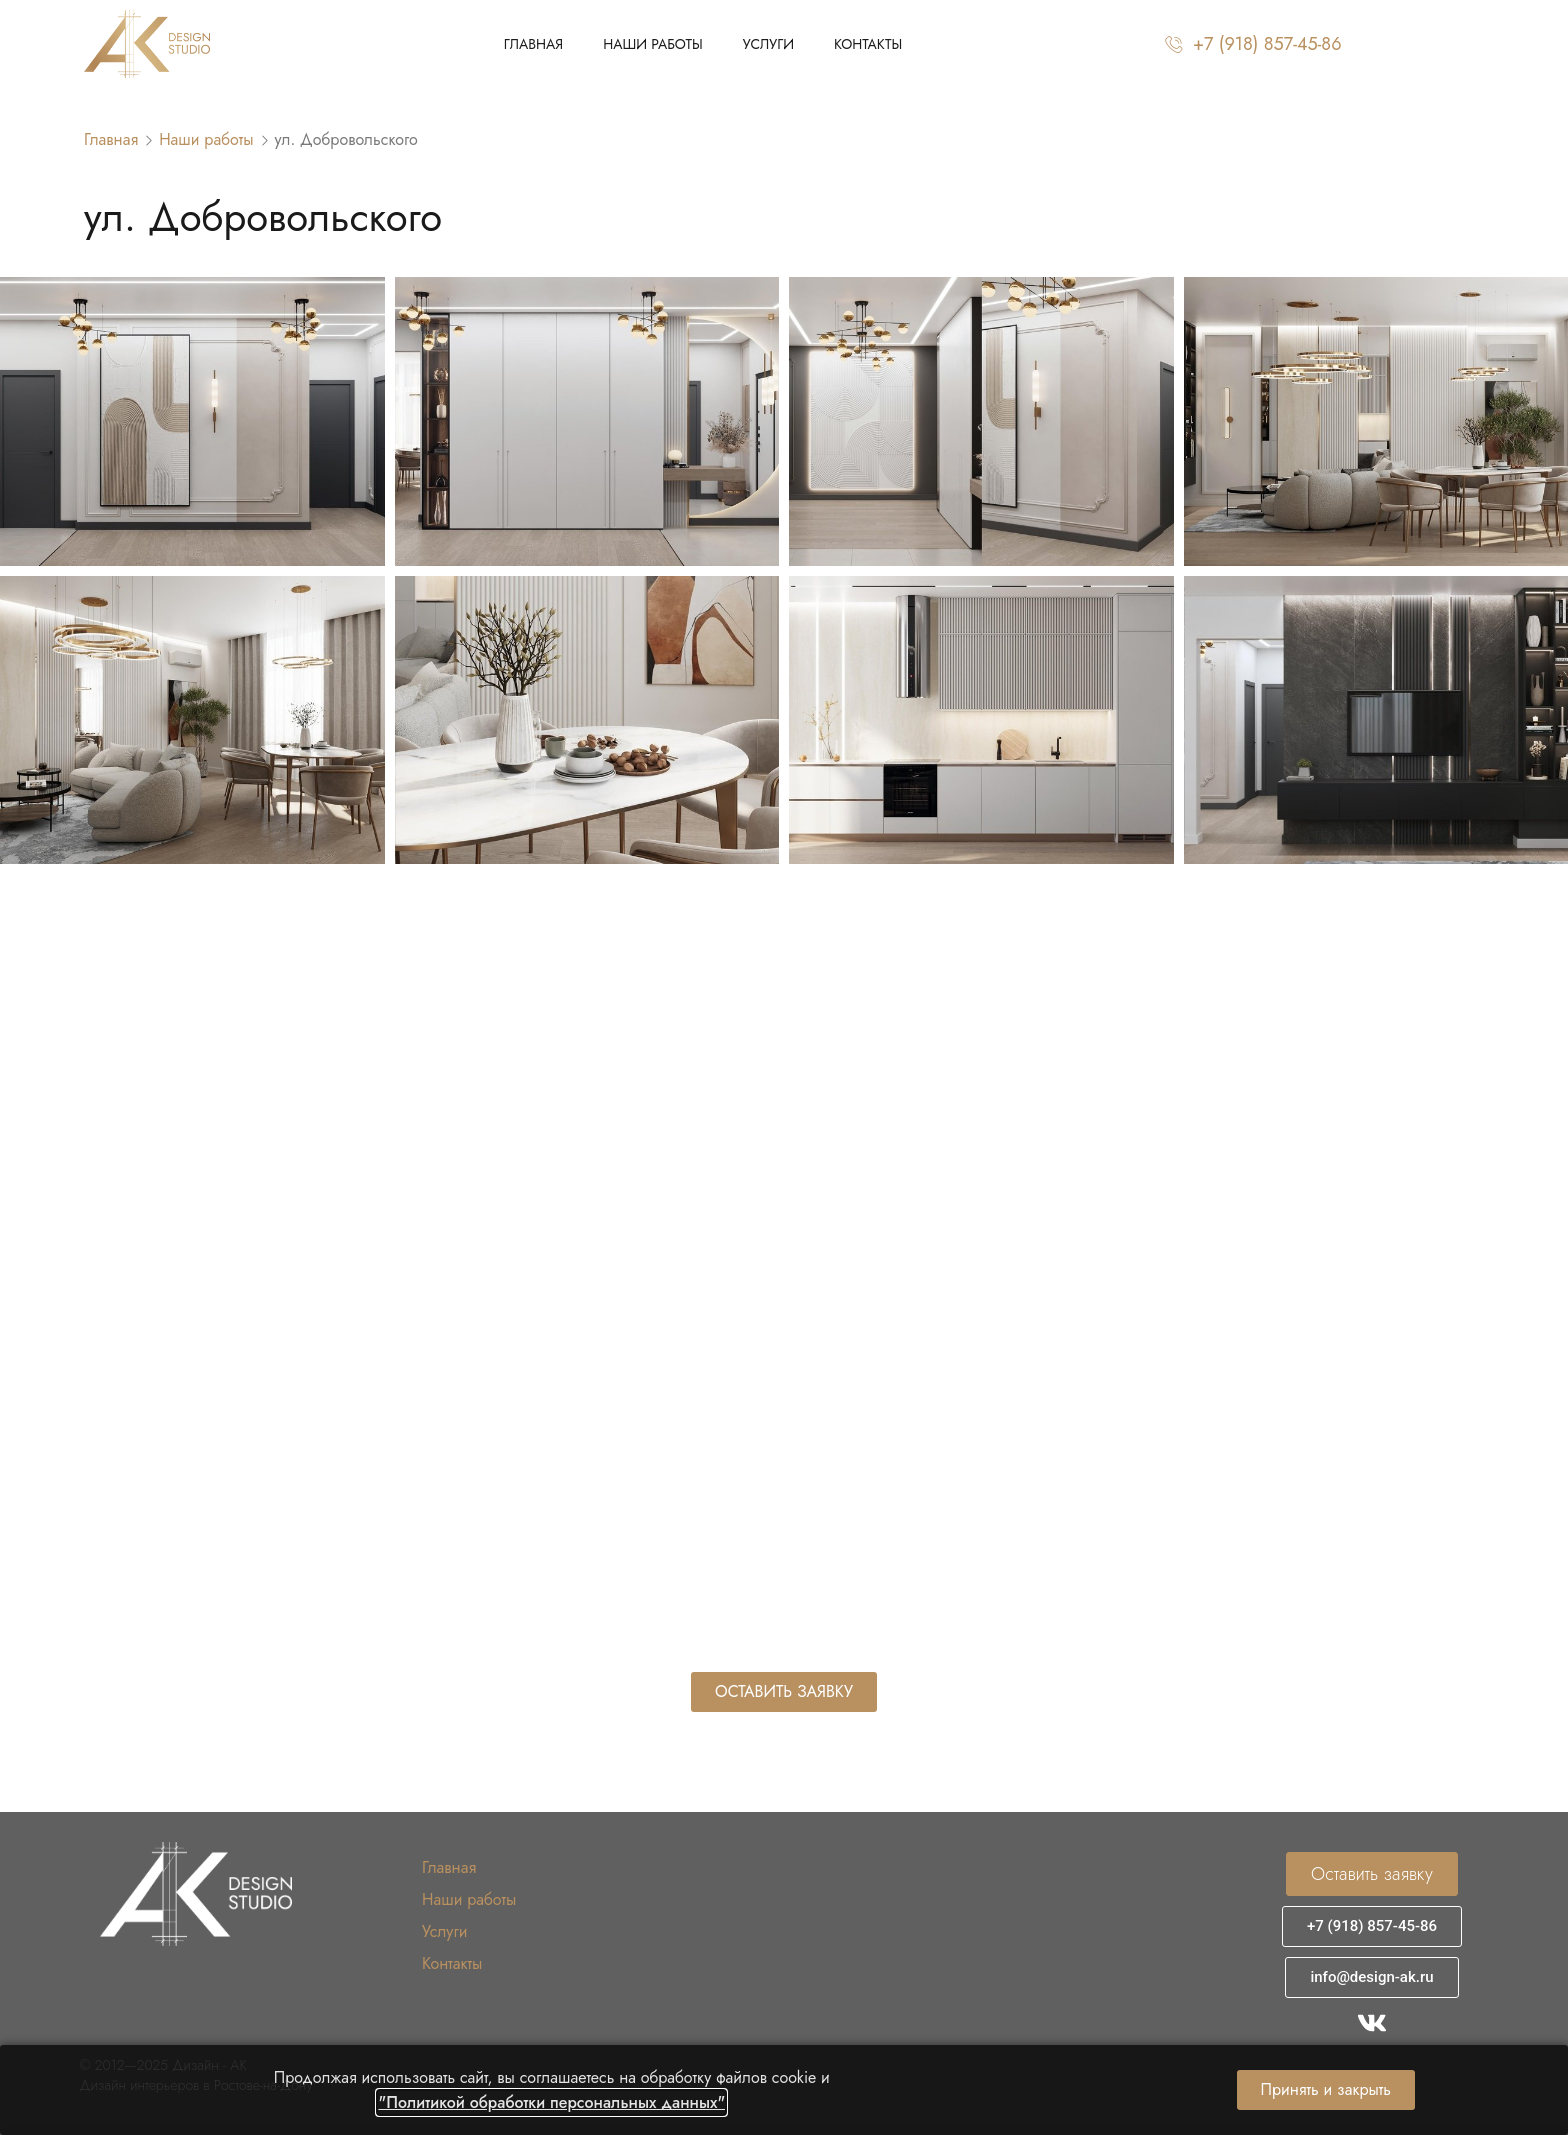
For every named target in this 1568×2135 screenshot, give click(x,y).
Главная (533, 44)
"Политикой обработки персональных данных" (551, 2102)
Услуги (768, 44)
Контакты (868, 44)
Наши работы (653, 44)
